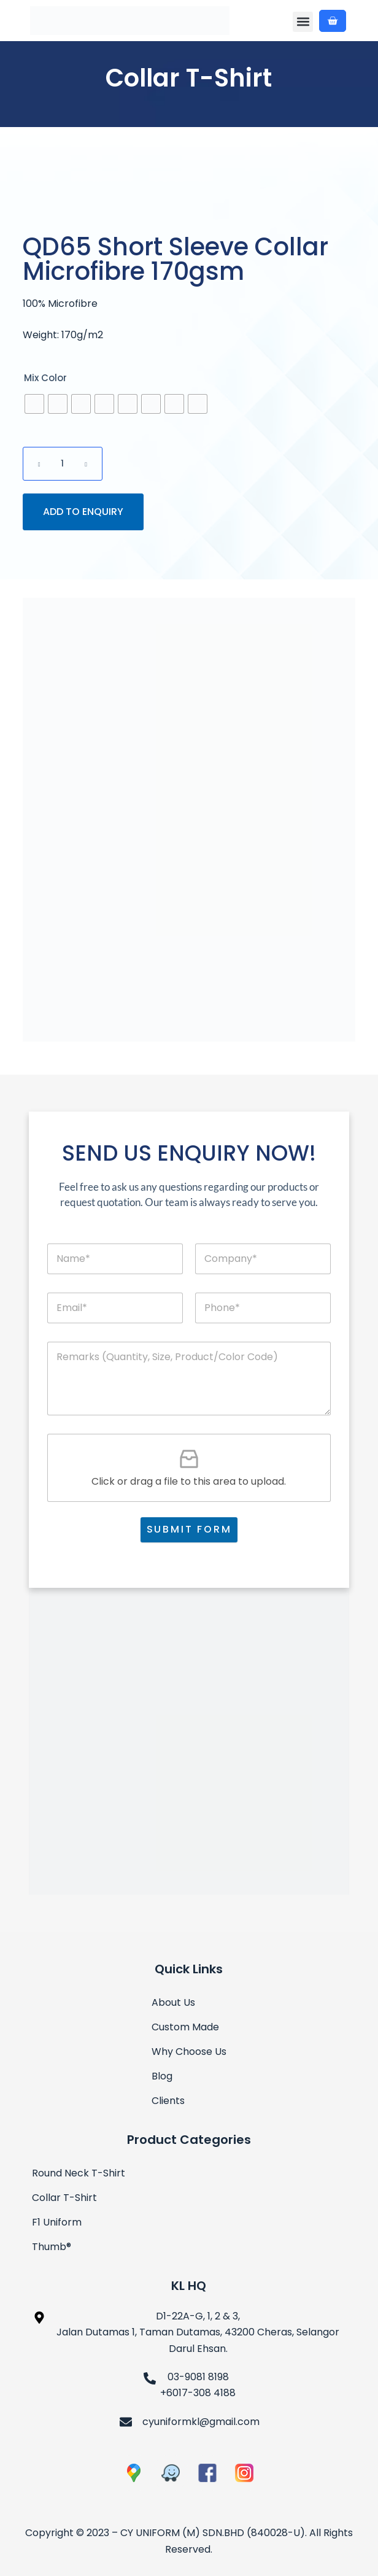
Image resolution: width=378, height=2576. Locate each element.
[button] (303, 22)
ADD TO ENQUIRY (83, 512)
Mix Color (45, 377)
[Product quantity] (62, 464)
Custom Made (185, 2027)
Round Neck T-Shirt (78, 2173)
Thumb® (51, 2247)
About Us (173, 2002)
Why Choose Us (189, 2051)
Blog (162, 2076)
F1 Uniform (57, 2222)
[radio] (34, 404)
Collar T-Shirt (189, 78)
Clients (168, 2101)
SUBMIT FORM (189, 1529)
